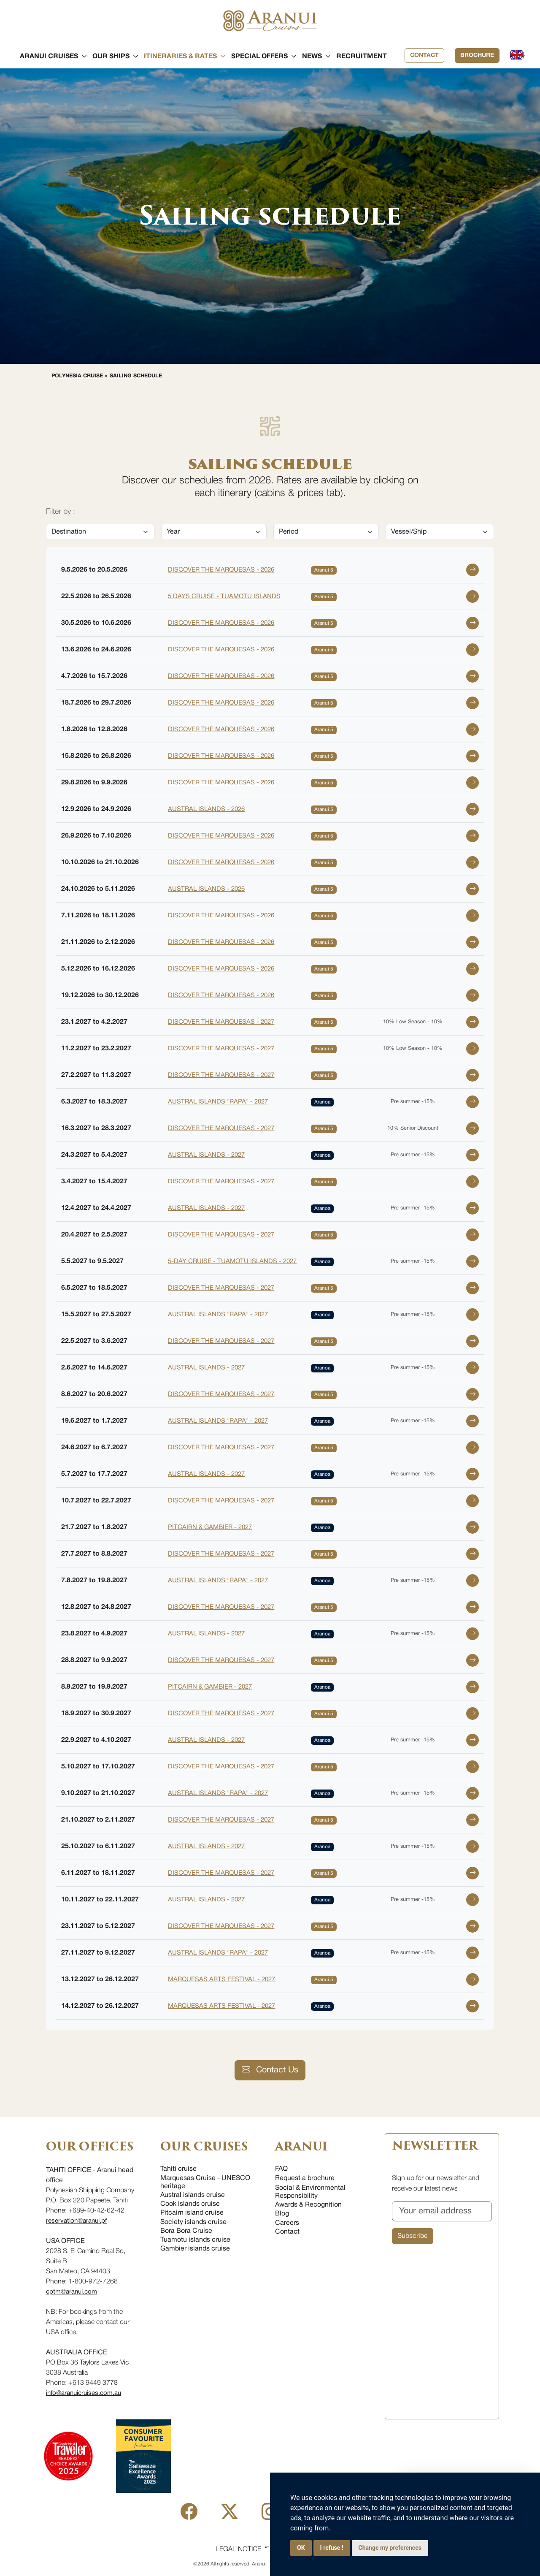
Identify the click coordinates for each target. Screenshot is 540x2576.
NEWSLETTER (434, 2146)
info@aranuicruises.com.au (83, 2393)
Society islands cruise (193, 2222)
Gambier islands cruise (195, 2249)
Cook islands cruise (190, 2204)
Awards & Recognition (308, 2205)
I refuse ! (331, 2547)
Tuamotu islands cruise (195, 2240)
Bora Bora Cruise (186, 2231)
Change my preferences (390, 2547)
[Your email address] (442, 2211)
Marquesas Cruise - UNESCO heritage (205, 2182)
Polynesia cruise (77, 376)
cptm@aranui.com (71, 2292)
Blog (282, 2214)
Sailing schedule (137, 376)
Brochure (477, 55)
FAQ (281, 2169)
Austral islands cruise (192, 2195)
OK (301, 2547)
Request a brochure (305, 2178)
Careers (287, 2223)
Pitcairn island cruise (192, 2213)
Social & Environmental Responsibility (310, 2192)
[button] (48, 56)
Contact (424, 55)
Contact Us (270, 2070)
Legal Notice (238, 2549)
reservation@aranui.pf (76, 2221)
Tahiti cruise (178, 2169)
